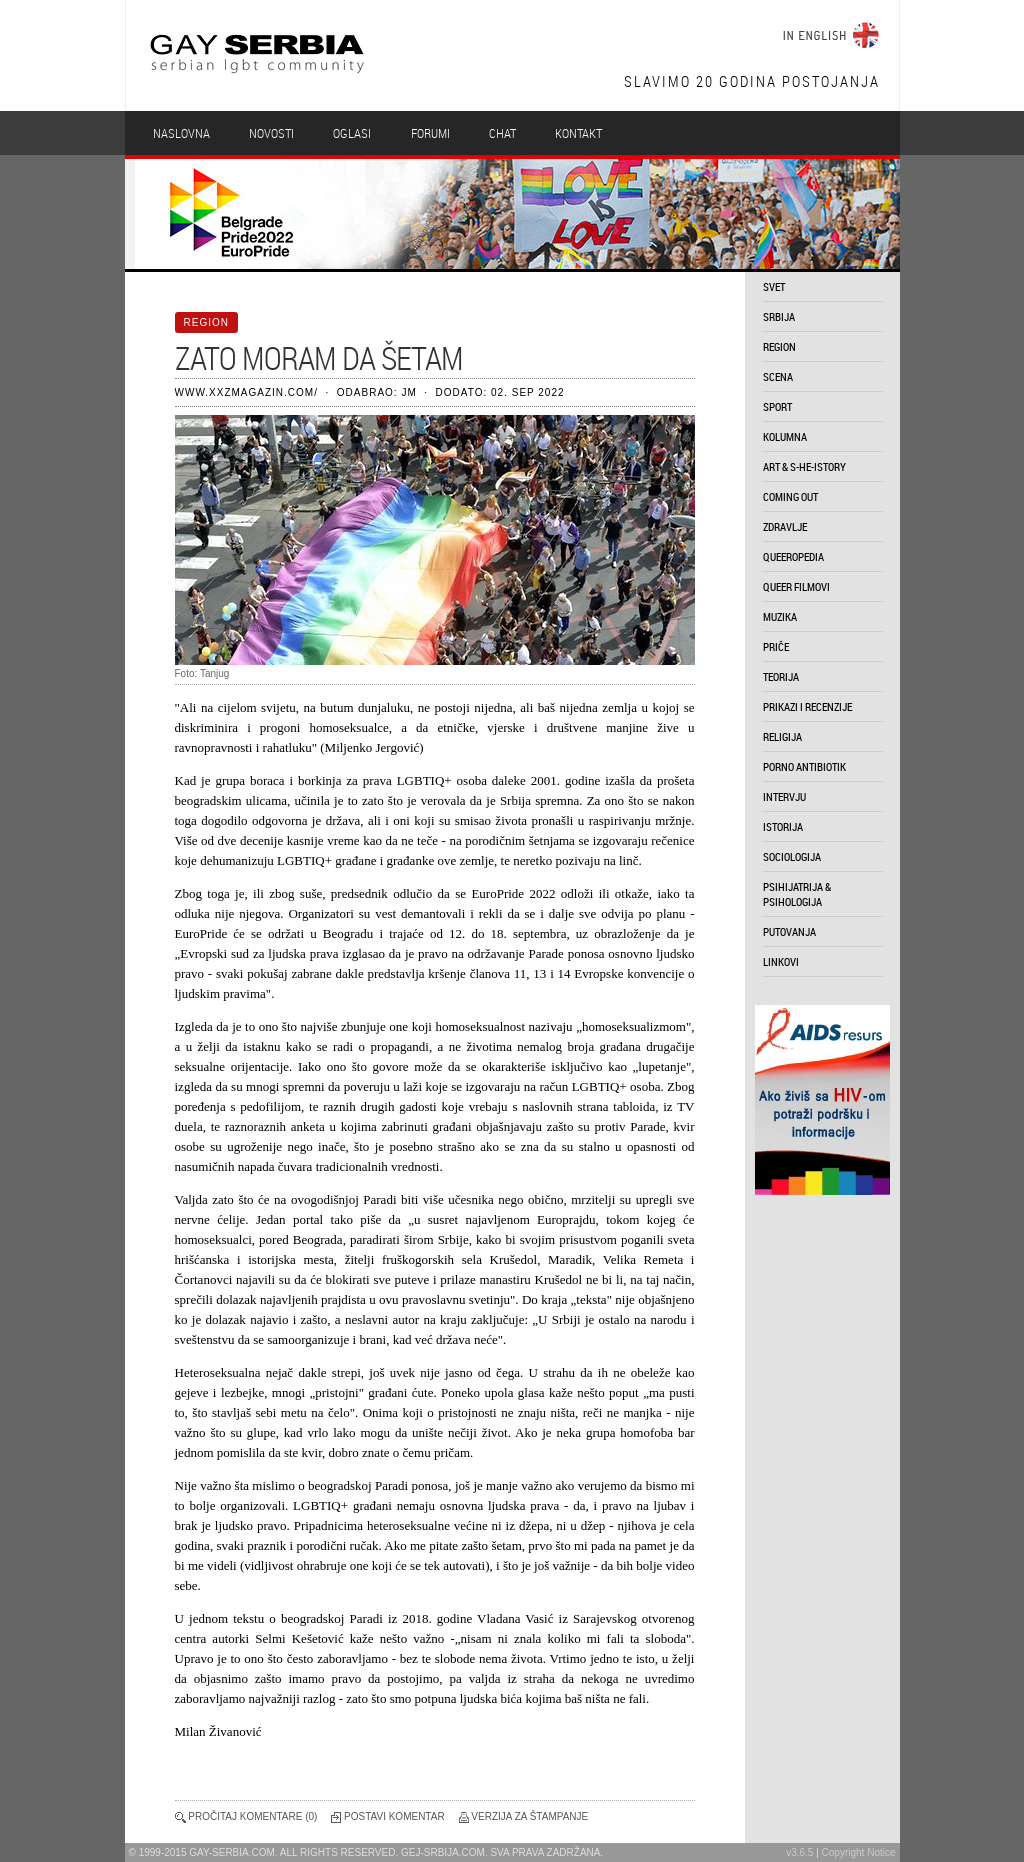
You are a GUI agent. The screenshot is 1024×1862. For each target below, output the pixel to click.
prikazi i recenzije (807, 706)
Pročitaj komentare (245, 1816)
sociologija (792, 856)
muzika (780, 616)
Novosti (271, 133)
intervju (784, 796)
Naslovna (181, 133)
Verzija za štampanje (529, 1816)
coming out (790, 496)
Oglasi (352, 133)
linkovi (781, 961)
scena (778, 376)
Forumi (430, 133)
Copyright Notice (859, 1852)
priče (776, 646)
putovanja (789, 931)
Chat (502, 133)
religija (782, 736)
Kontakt (578, 133)
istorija (783, 826)
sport (777, 406)
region (779, 346)
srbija (779, 316)
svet (774, 286)
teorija (781, 676)
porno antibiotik (804, 766)
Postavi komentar (394, 1816)
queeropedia (793, 556)
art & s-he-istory (804, 466)
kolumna (785, 436)
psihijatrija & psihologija (797, 894)
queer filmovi (796, 586)
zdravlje (785, 526)
